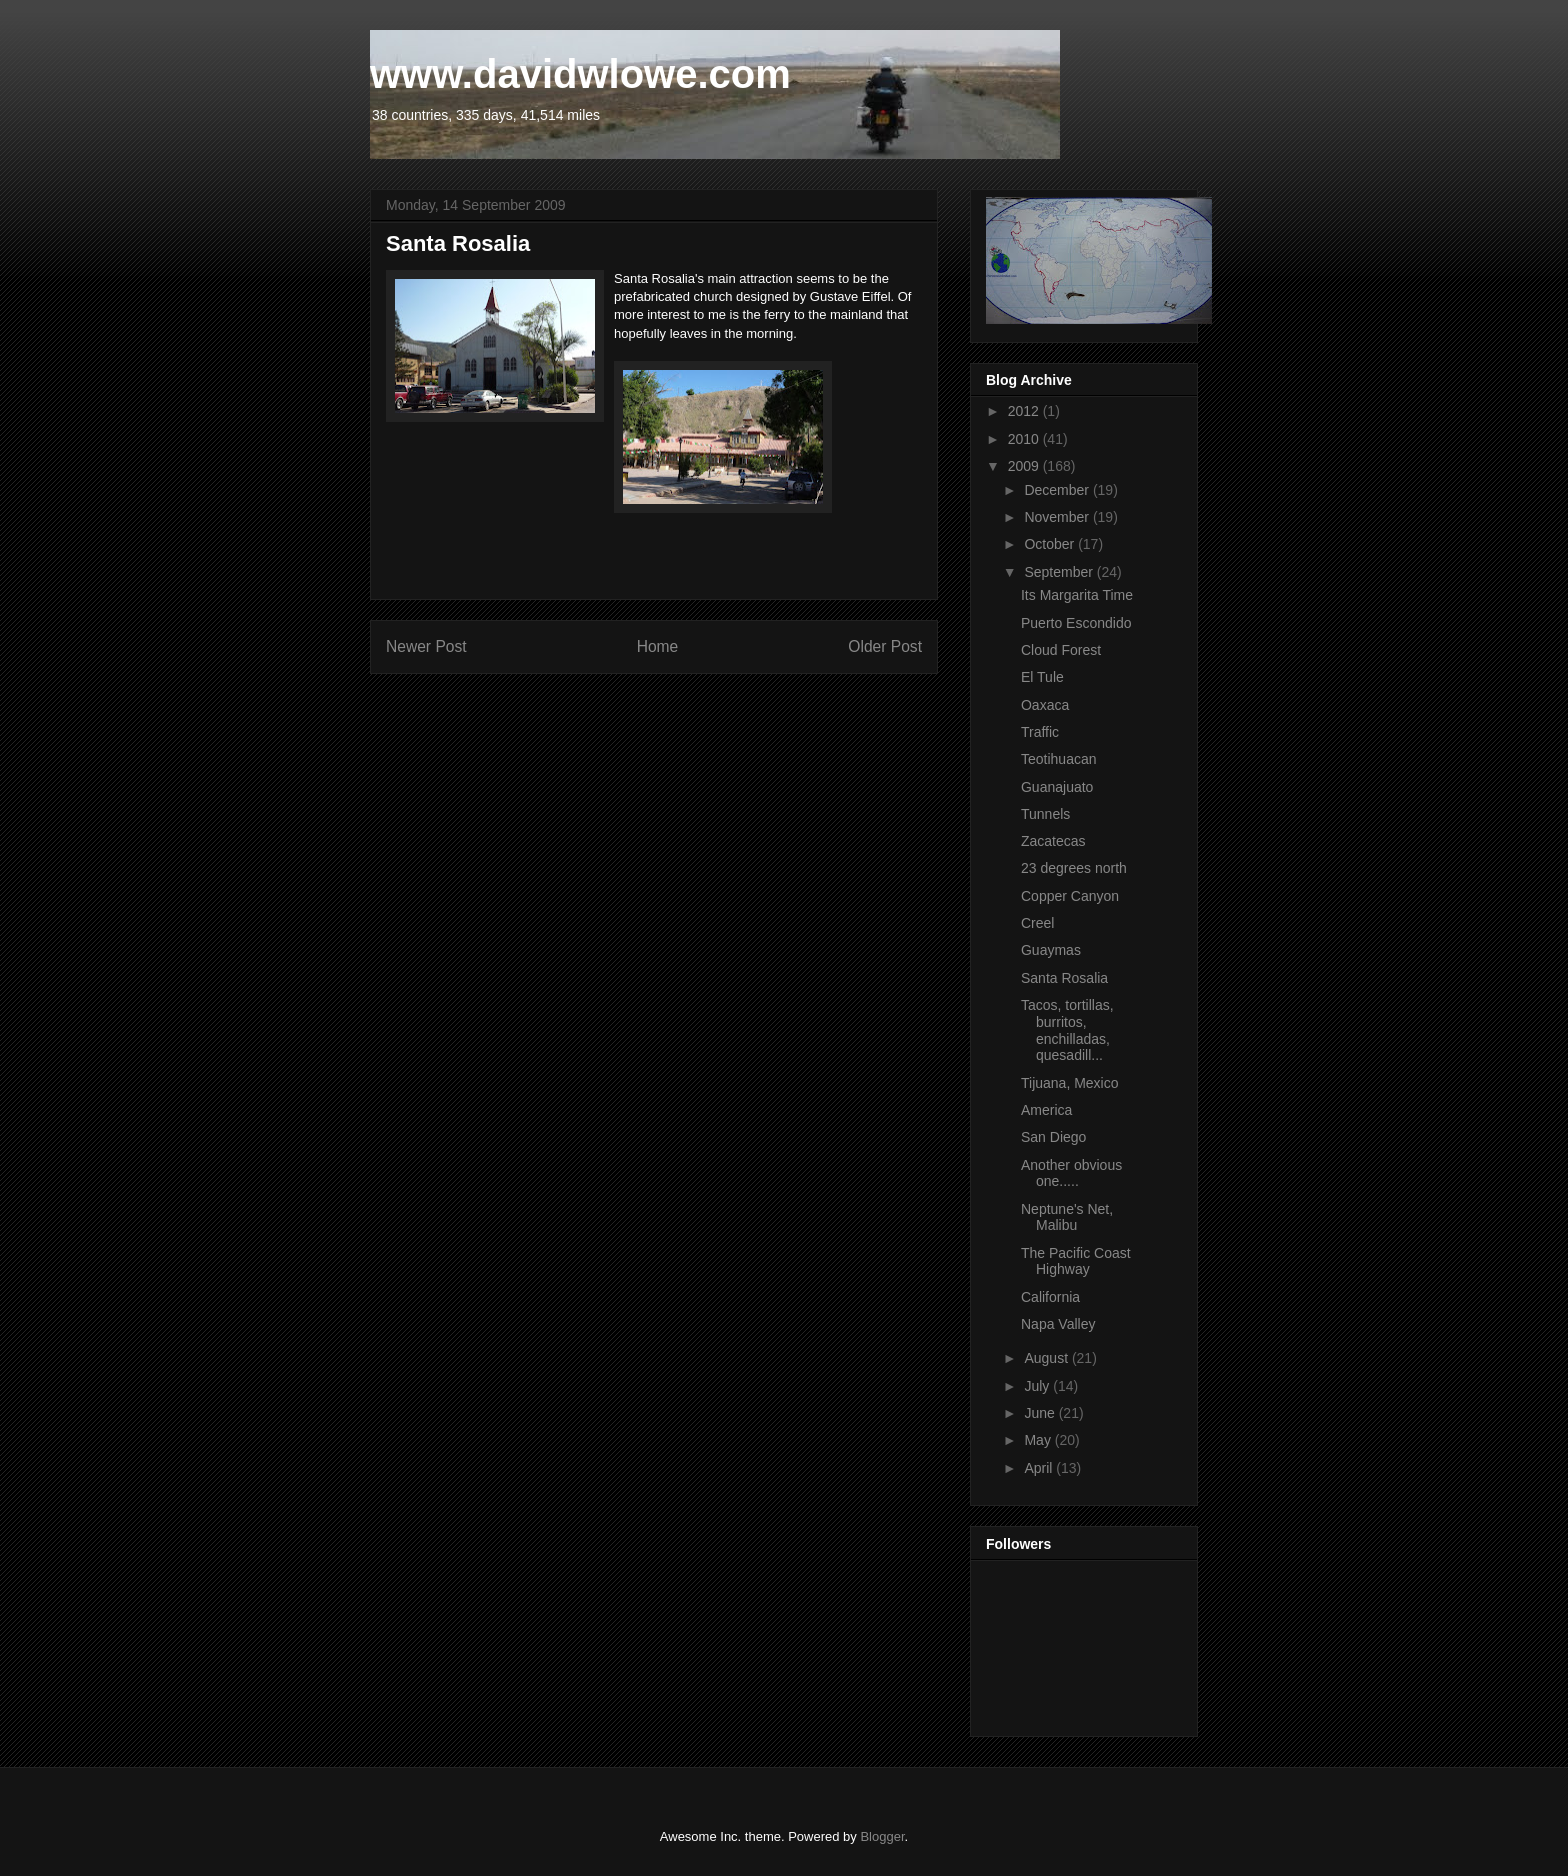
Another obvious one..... (1071, 1173)
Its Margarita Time (1077, 595)
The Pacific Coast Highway (1076, 1261)
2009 (1025, 466)
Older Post (885, 646)
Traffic (1040, 732)
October (1051, 544)
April (1040, 1468)
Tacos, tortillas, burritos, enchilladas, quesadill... (1067, 1030)
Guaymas (1051, 950)
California (1050, 1297)
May (1039, 1440)
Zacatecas (1053, 841)
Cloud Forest (1061, 650)
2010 (1025, 439)
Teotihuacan (1059, 759)
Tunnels (1045, 814)
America (1046, 1110)
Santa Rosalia (1064, 978)
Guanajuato (1057, 787)
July (1038, 1386)
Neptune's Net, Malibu (1067, 1217)
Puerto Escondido (1076, 623)
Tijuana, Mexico (1070, 1083)
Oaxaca (1045, 705)
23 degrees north (1074, 868)
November (1058, 517)
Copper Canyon (1070, 896)
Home (658, 646)
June (1041, 1413)
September (1060, 572)
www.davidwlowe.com (580, 74)
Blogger (882, 1836)
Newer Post (426, 646)
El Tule (1042, 677)
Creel (1037, 923)
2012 (1025, 411)
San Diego (1053, 1137)
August (1047, 1358)
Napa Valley (1058, 1324)
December (1058, 490)
